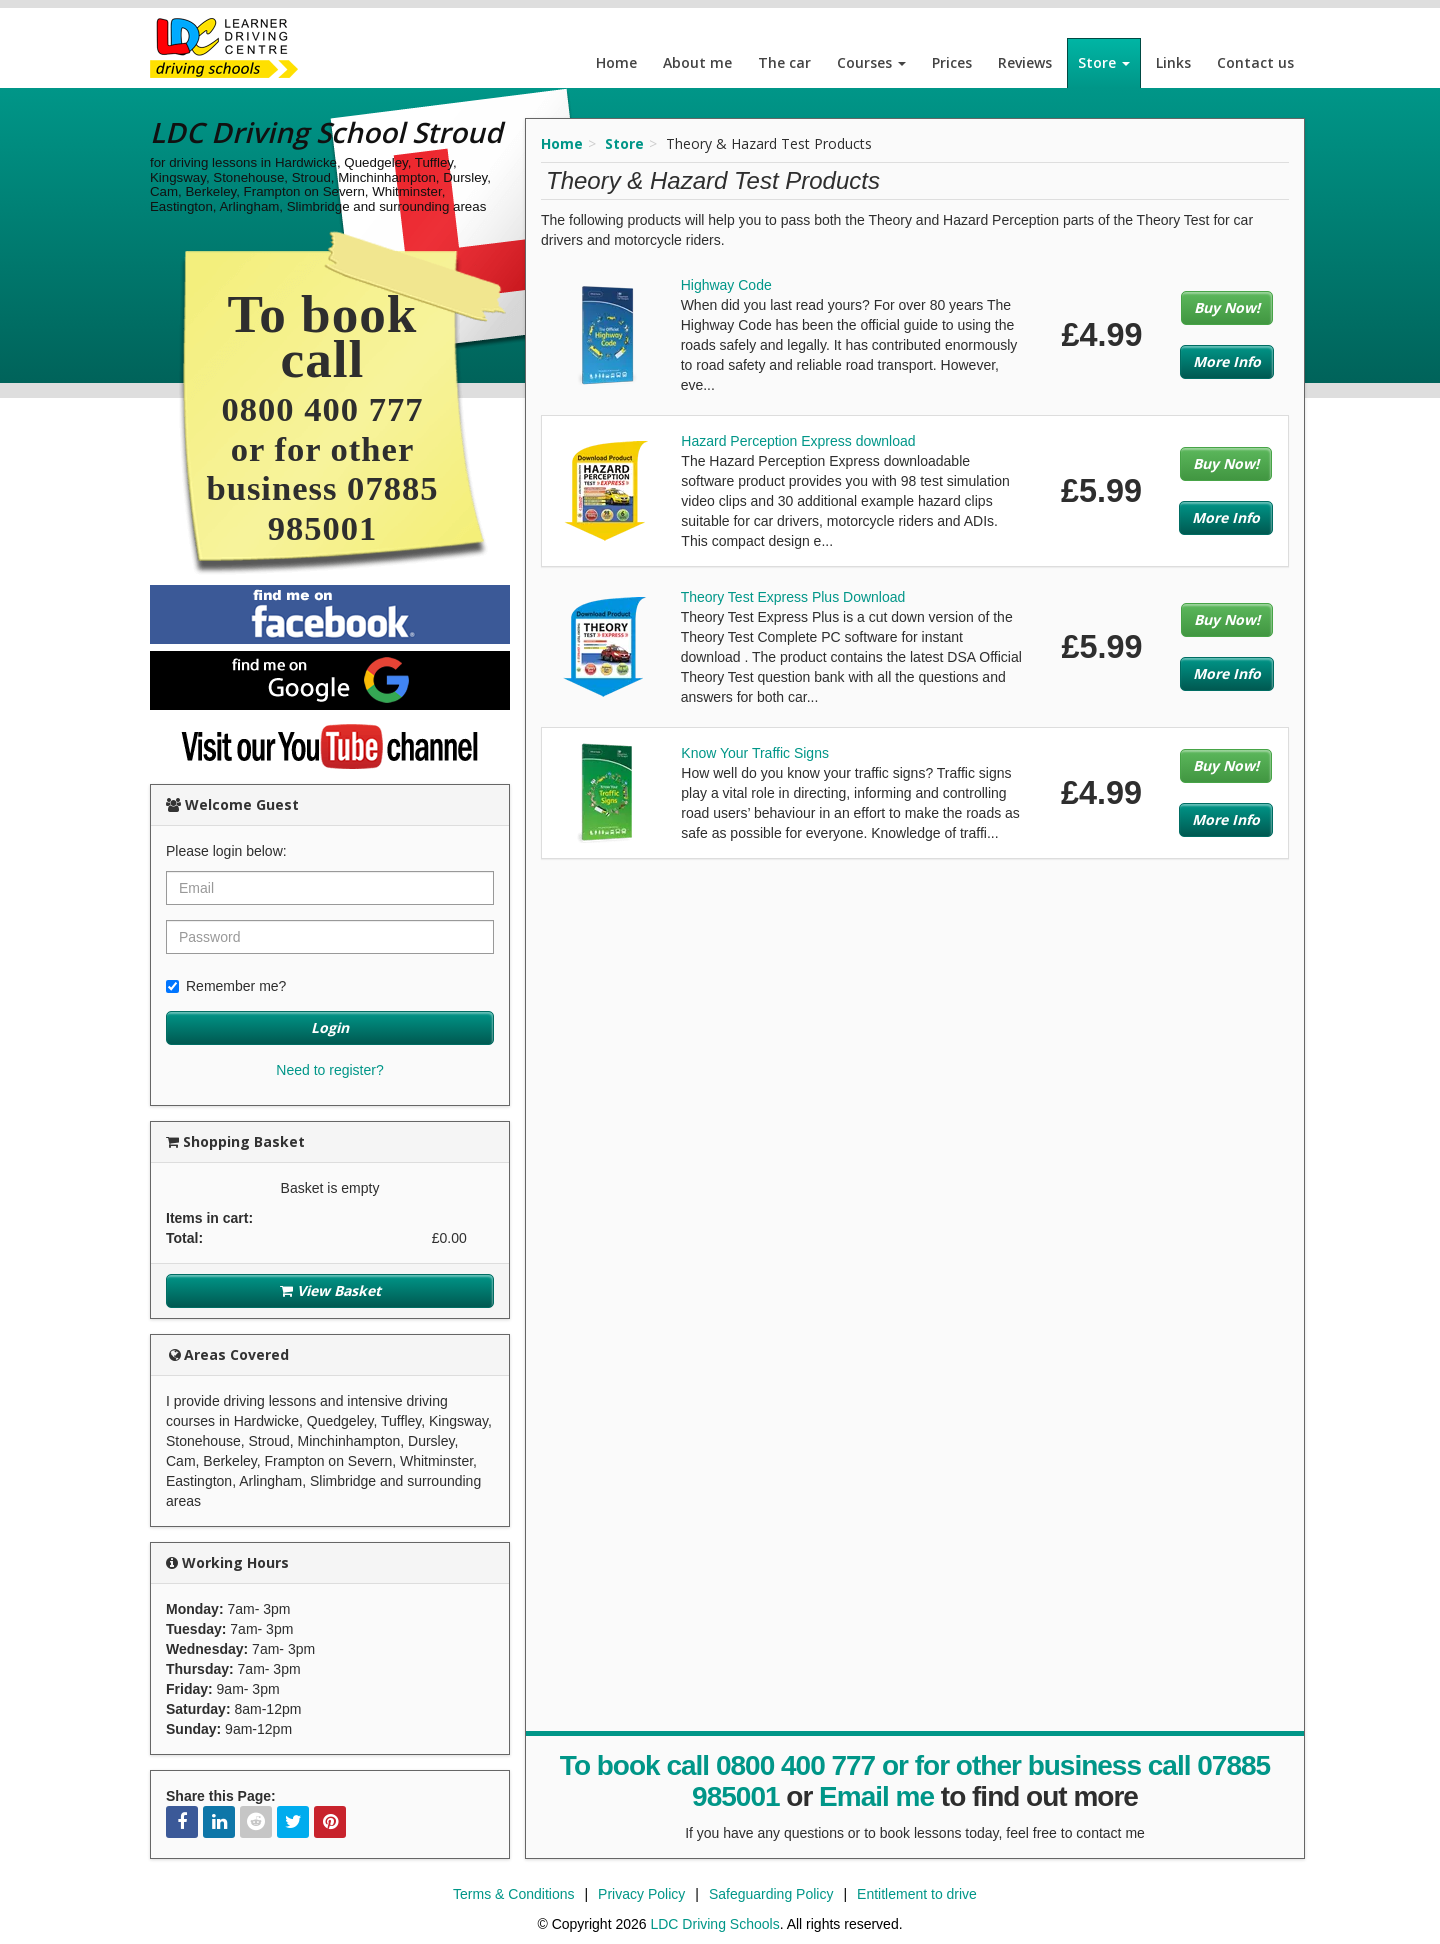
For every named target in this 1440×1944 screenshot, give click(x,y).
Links (1173, 62)
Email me (876, 1796)
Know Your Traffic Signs (755, 753)
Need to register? (329, 1070)
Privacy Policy (641, 1894)
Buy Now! (1227, 307)
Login (330, 1027)
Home (616, 62)
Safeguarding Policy (771, 1894)
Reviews (1025, 62)
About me (697, 62)
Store (1104, 62)
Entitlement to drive (917, 1894)
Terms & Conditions (513, 1894)
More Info (1227, 361)
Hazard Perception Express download (798, 441)
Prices (952, 62)
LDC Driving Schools (714, 1924)
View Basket (330, 1290)
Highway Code (726, 285)
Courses (871, 62)
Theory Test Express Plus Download (793, 597)
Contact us (1255, 62)
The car (784, 62)
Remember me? (226, 986)
